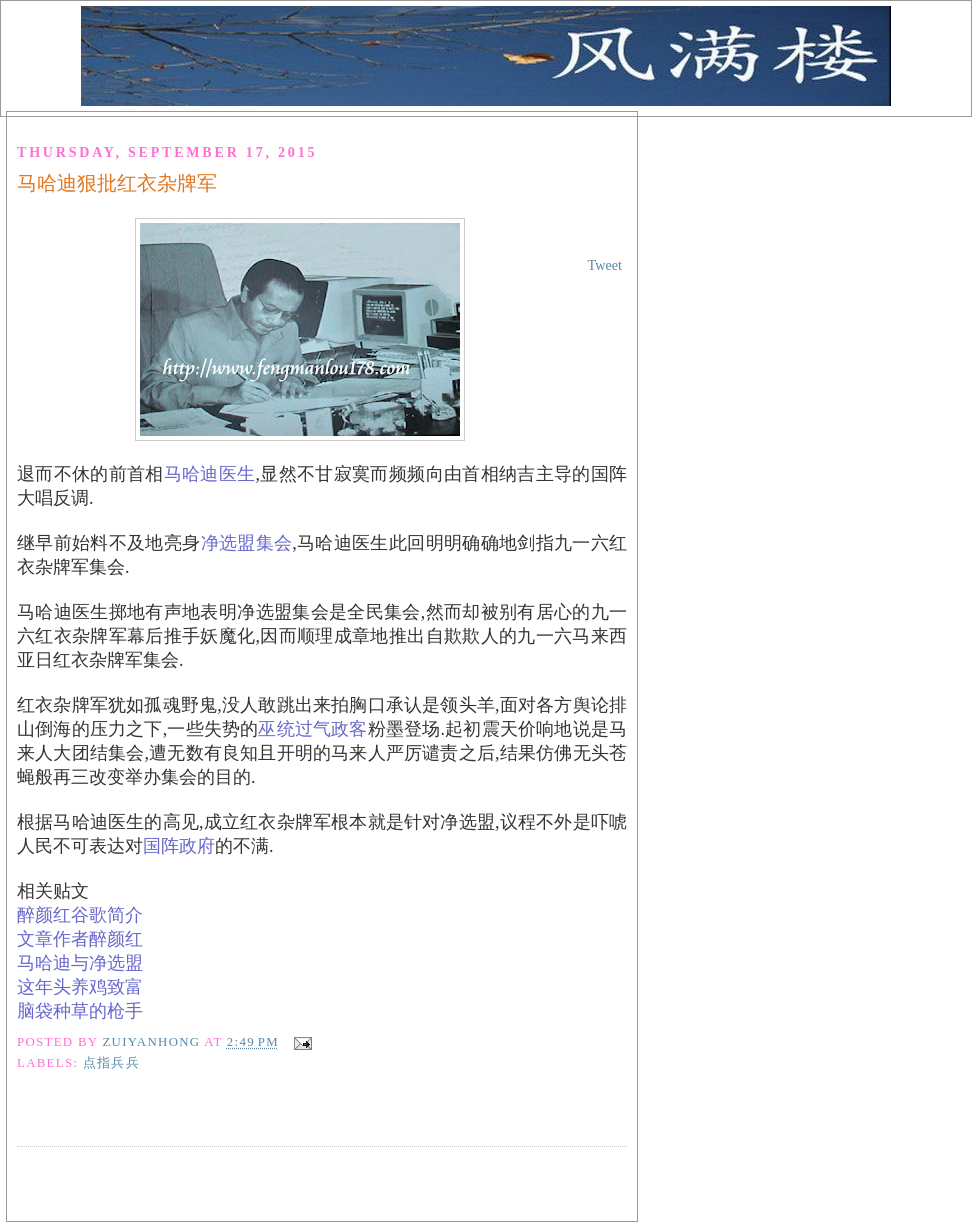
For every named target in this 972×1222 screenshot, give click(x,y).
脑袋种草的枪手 (80, 1011)
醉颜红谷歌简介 (80, 915)
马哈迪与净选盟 (80, 963)
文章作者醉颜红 (80, 939)
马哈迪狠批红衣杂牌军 (117, 183)
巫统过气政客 (312, 729)
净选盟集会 (247, 543)
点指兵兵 (111, 1063)
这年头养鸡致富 (80, 987)
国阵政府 (179, 846)
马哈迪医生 (210, 474)
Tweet (605, 265)
